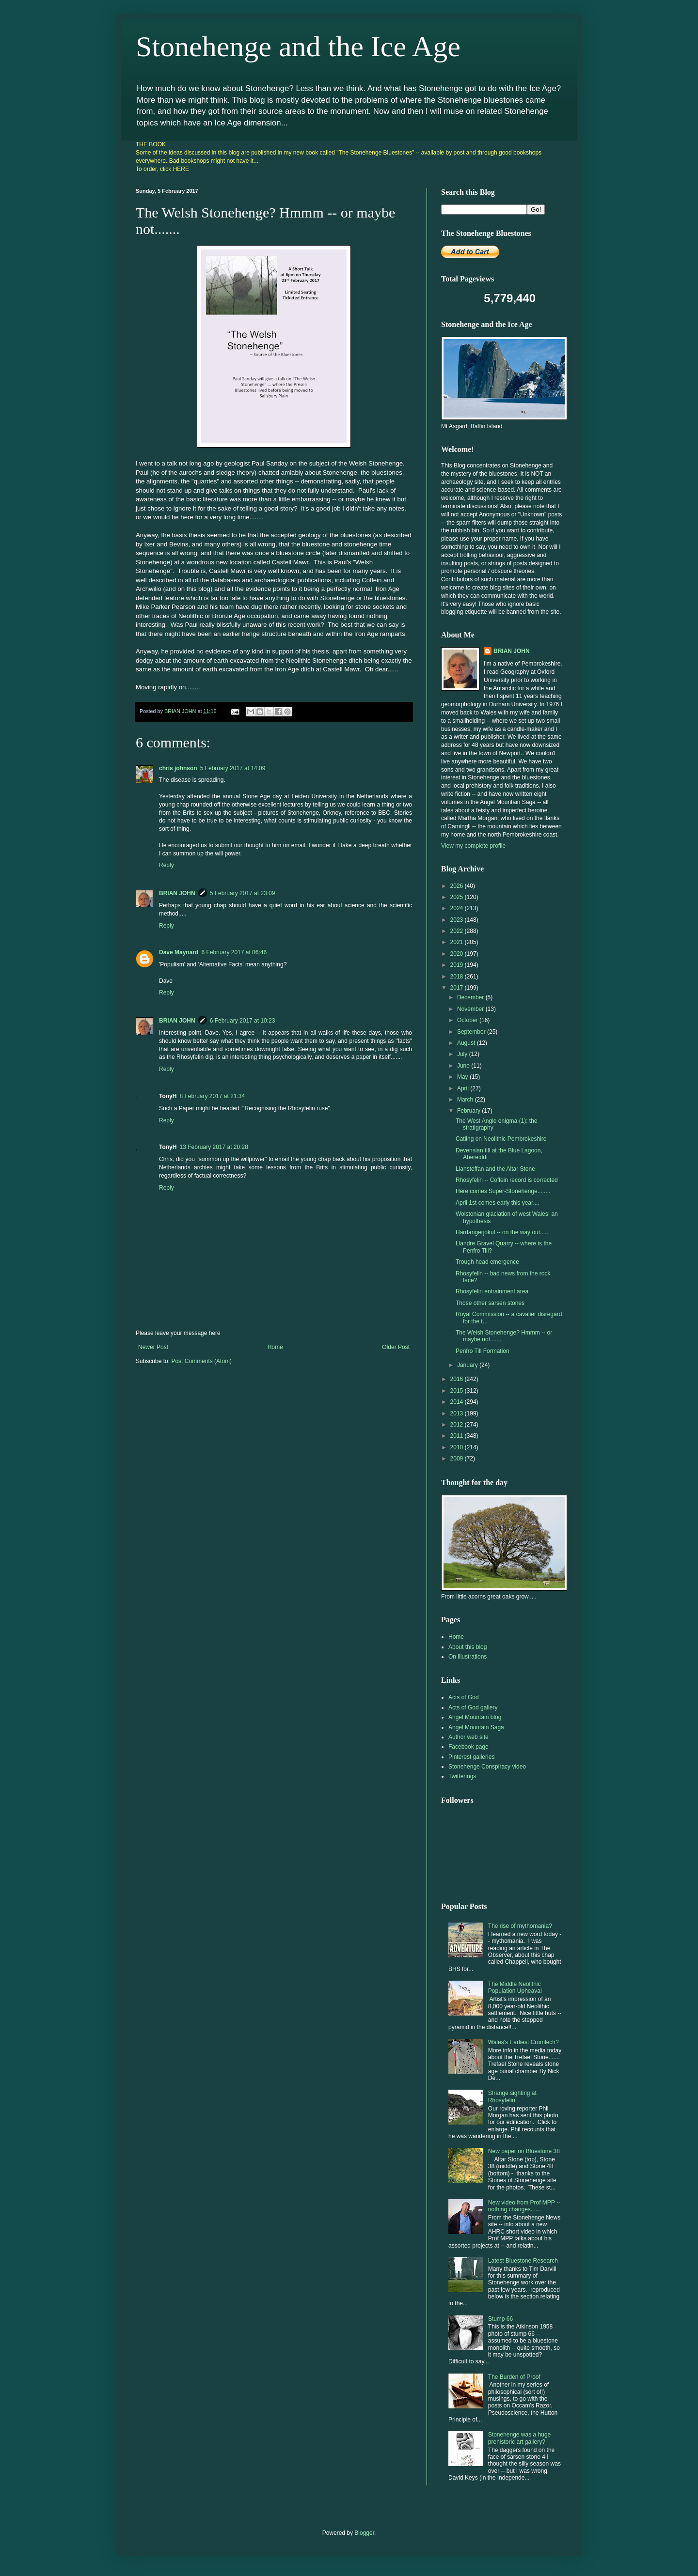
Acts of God (463, 1697)
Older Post (396, 1347)
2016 (457, 1379)
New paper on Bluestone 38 (524, 2151)
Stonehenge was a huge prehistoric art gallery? (519, 2438)
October (468, 1020)
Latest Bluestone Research (523, 2260)
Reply (166, 865)
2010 (457, 1447)
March (466, 1099)
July (463, 1054)
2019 (457, 965)
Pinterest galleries (471, 1757)
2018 (457, 976)
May (463, 1076)
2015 (457, 1390)
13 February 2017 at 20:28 (213, 1147)
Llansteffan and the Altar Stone (495, 1168)
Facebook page (468, 1746)
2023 (457, 919)
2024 (457, 908)
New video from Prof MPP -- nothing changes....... (524, 2206)
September (472, 1031)
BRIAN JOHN (177, 893)
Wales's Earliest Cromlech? (523, 2042)
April (463, 1088)
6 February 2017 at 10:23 (242, 1020)
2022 (457, 931)
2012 (457, 1424)
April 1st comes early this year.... (497, 1202)
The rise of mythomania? (520, 1926)
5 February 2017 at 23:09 (242, 893)
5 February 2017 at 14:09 (233, 768)
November (471, 1009)
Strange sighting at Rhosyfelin (512, 2096)
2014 (457, 1401)
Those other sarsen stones (490, 1303)
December (471, 997)
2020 (457, 953)
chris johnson (178, 768)
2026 (457, 886)
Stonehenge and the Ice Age (298, 46)
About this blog (467, 1647)
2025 (457, 897)
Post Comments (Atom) (201, 1361)
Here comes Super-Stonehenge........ (503, 1191)
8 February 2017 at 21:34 (212, 1096)
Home (275, 1347)
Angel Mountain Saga (476, 1727)
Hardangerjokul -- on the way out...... (503, 1232)
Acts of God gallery (472, 1707)
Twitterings (462, 1776)
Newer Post (153, 1347)
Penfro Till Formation (482, 1351)
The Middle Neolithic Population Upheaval (515, 1987)
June (464, 1065)
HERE (181, 169)
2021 (457, 942)
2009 (457, 1458)
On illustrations (467, 1656)
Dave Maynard (178, 952)
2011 (457, 1435)
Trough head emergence (487, 1261)
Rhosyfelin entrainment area (492, 1291)
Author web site (468, 1737)
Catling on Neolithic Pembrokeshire (501, 1138)
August (467, 1043)
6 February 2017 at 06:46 (234, 952)
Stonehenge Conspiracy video (487, 1766)
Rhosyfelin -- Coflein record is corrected (507, 1180)
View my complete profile (473, 845)
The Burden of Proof (514, 2377)
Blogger (364, 2532)
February (469, 1110)
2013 (457, 1413)
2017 (457, 987)
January (468, 1365)
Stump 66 (500, 2318)
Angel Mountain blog (474, 1717)
